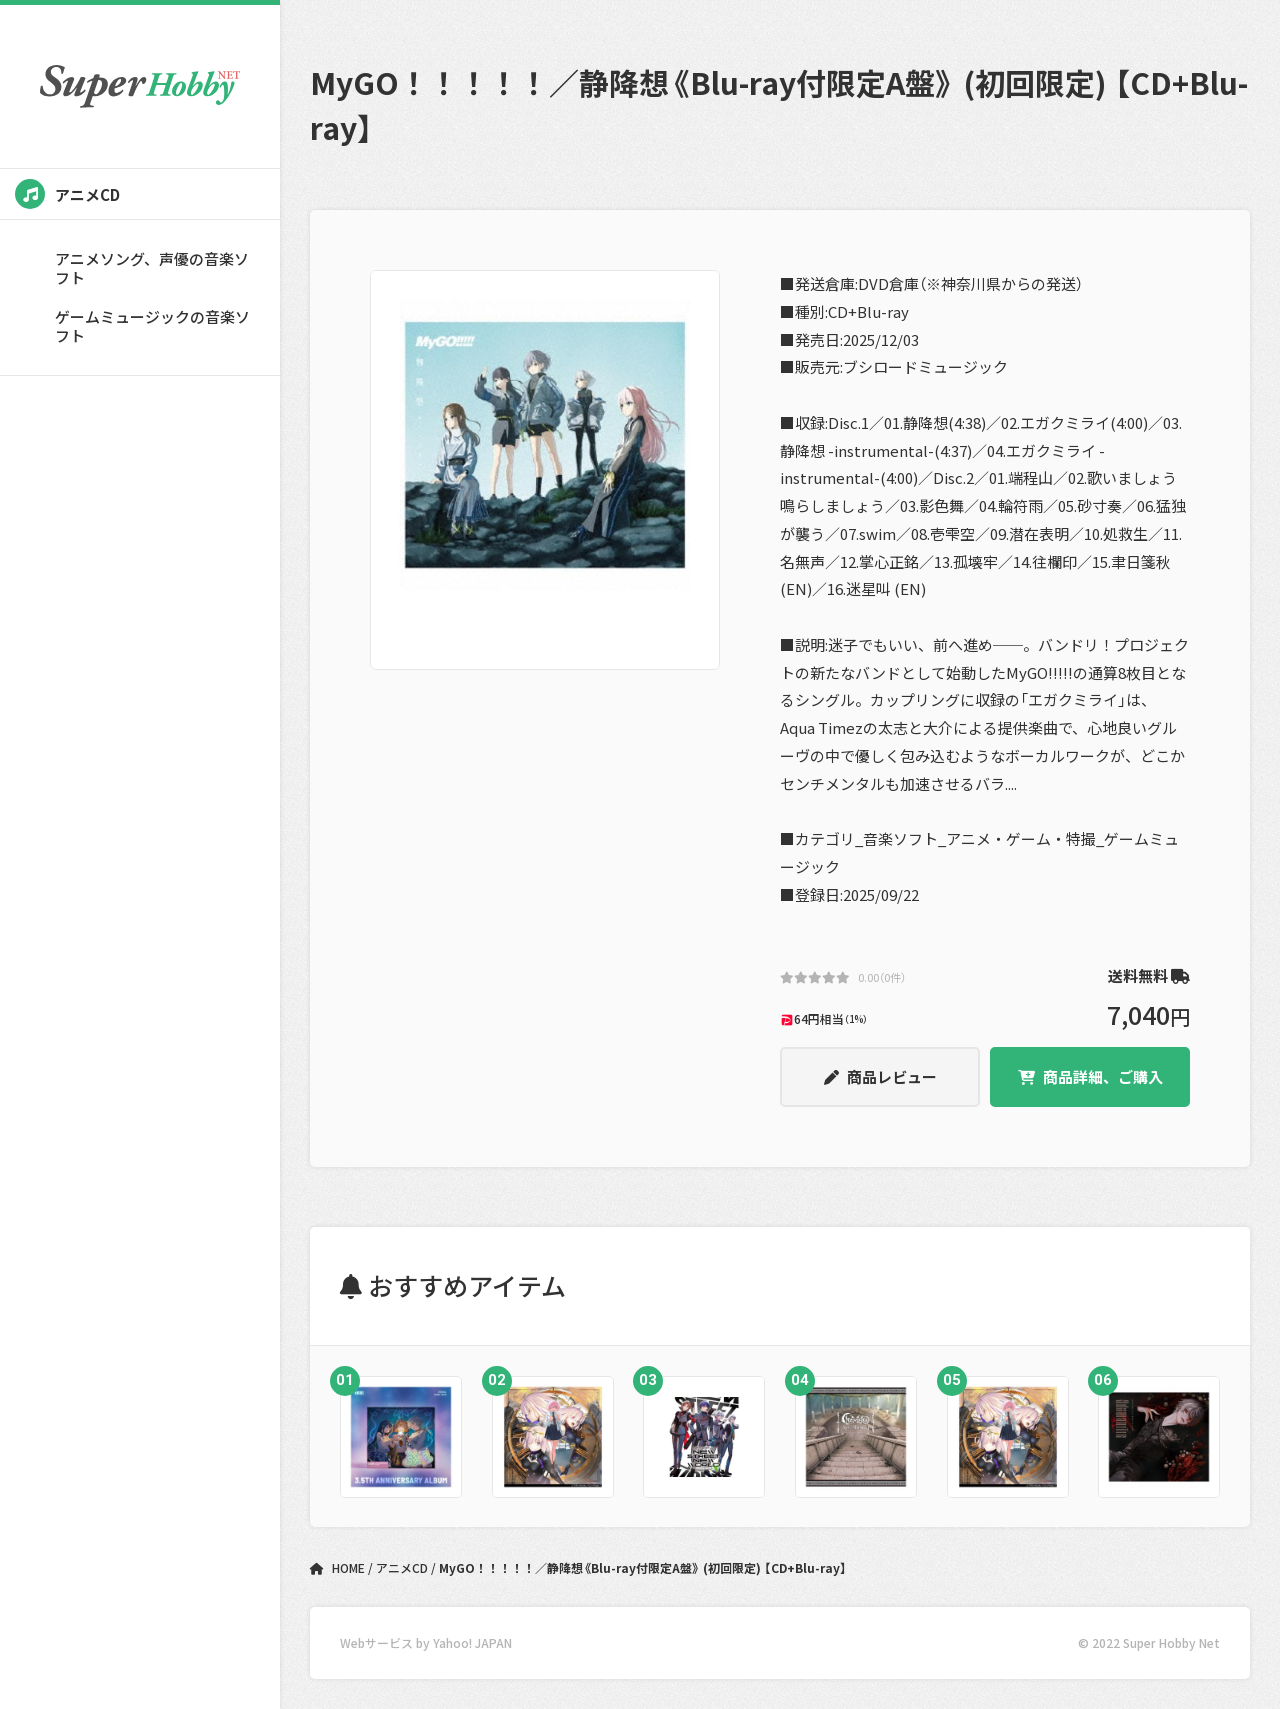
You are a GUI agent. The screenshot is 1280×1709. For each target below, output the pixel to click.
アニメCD (67, 194)
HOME (339, 1567)
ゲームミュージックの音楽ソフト (152, 326)
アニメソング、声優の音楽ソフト (152, 268)
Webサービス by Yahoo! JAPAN (426, 1642)
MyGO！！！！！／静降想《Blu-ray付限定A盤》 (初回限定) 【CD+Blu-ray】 (643, 1567)
